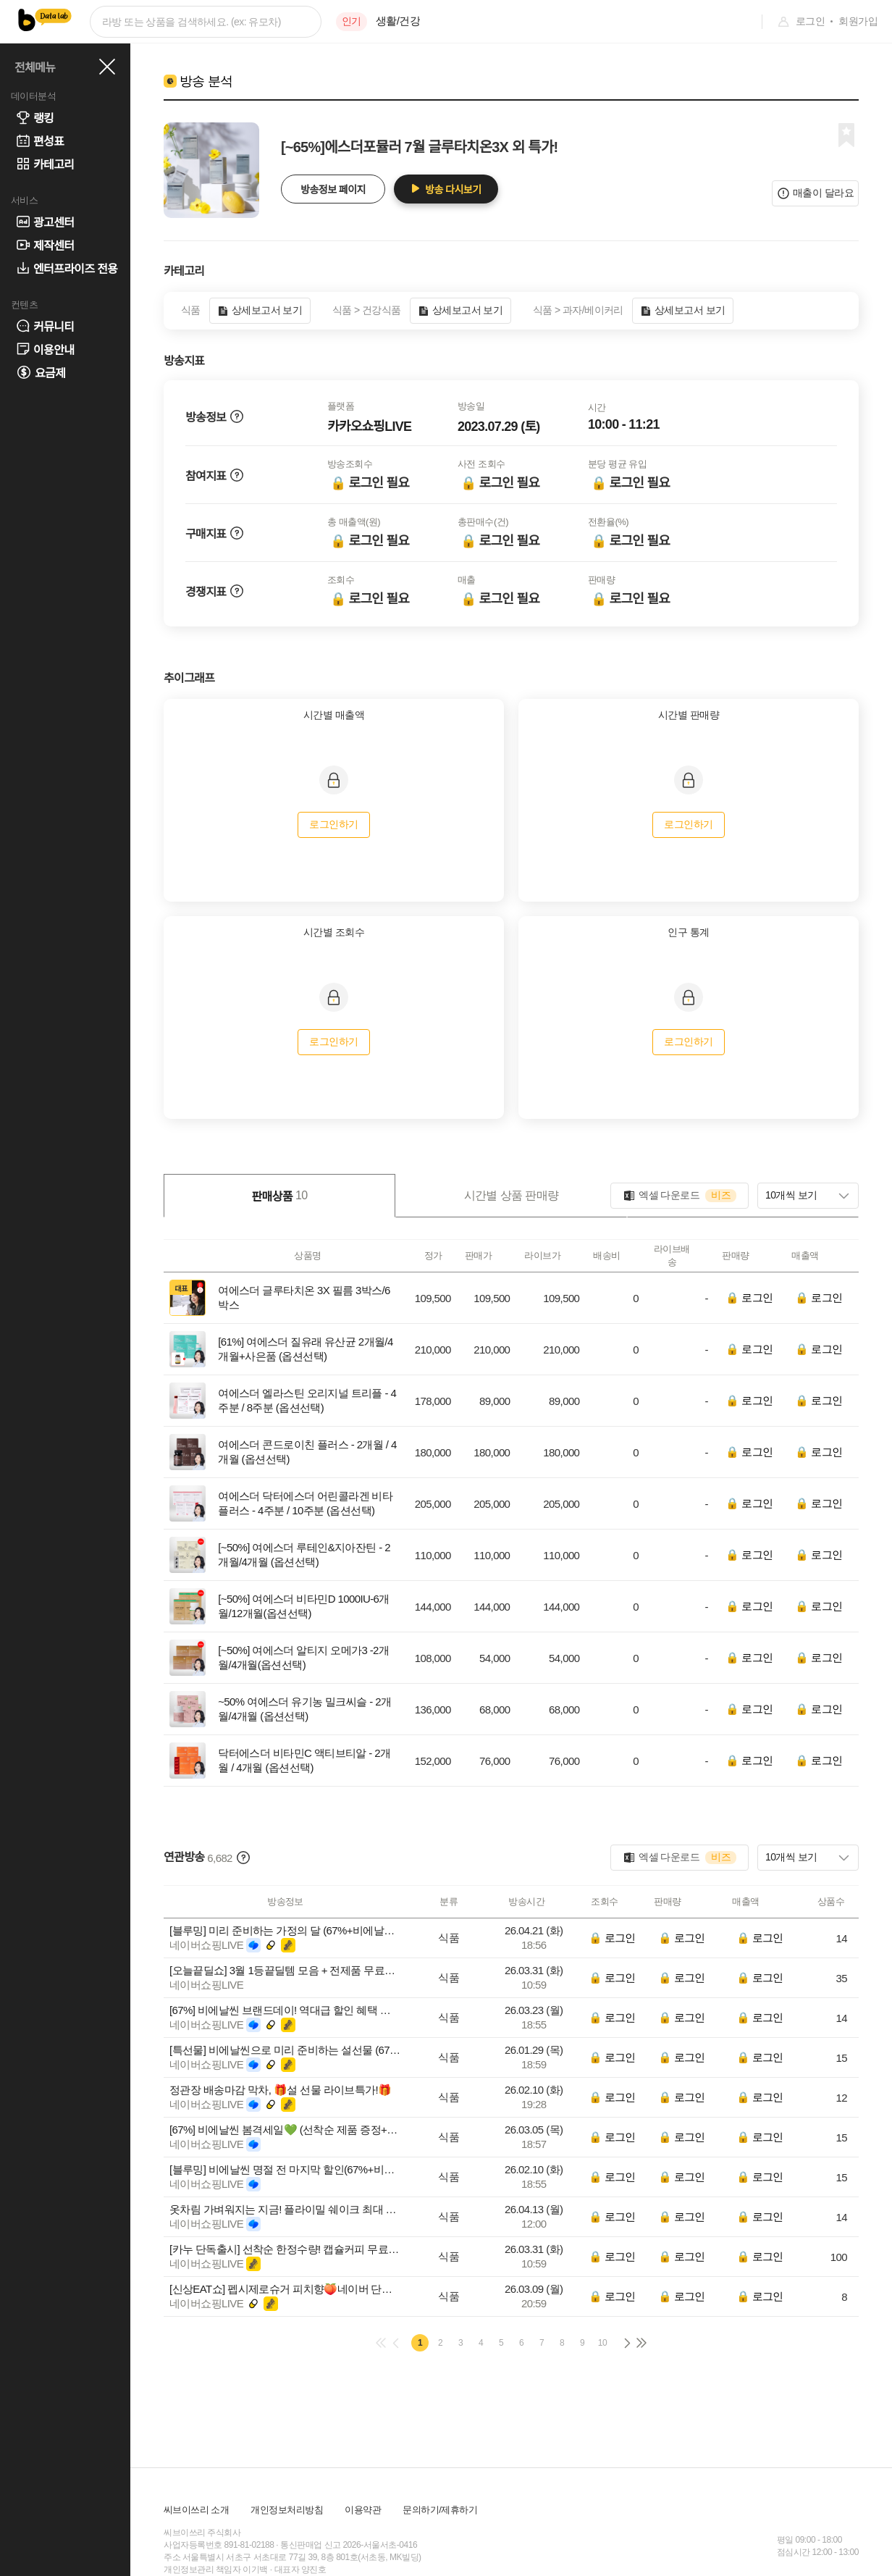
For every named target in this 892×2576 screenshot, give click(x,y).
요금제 (41, 372)
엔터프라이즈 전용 (66, 268)
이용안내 (45, 349)
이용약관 (363, 2509)
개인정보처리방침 (287, 2509)
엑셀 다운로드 (679, 1195)
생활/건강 (398, 20)
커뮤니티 (45, 326)
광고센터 (45, 221)
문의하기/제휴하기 (440, 2509)
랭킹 (35, 117)
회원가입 (858, 21)
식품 (448, 1937)
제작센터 (45, 245)
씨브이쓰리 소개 (196, 2509)
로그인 (810, 21)
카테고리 (45, 163)
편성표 (40, 140)
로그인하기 (333, 824)
